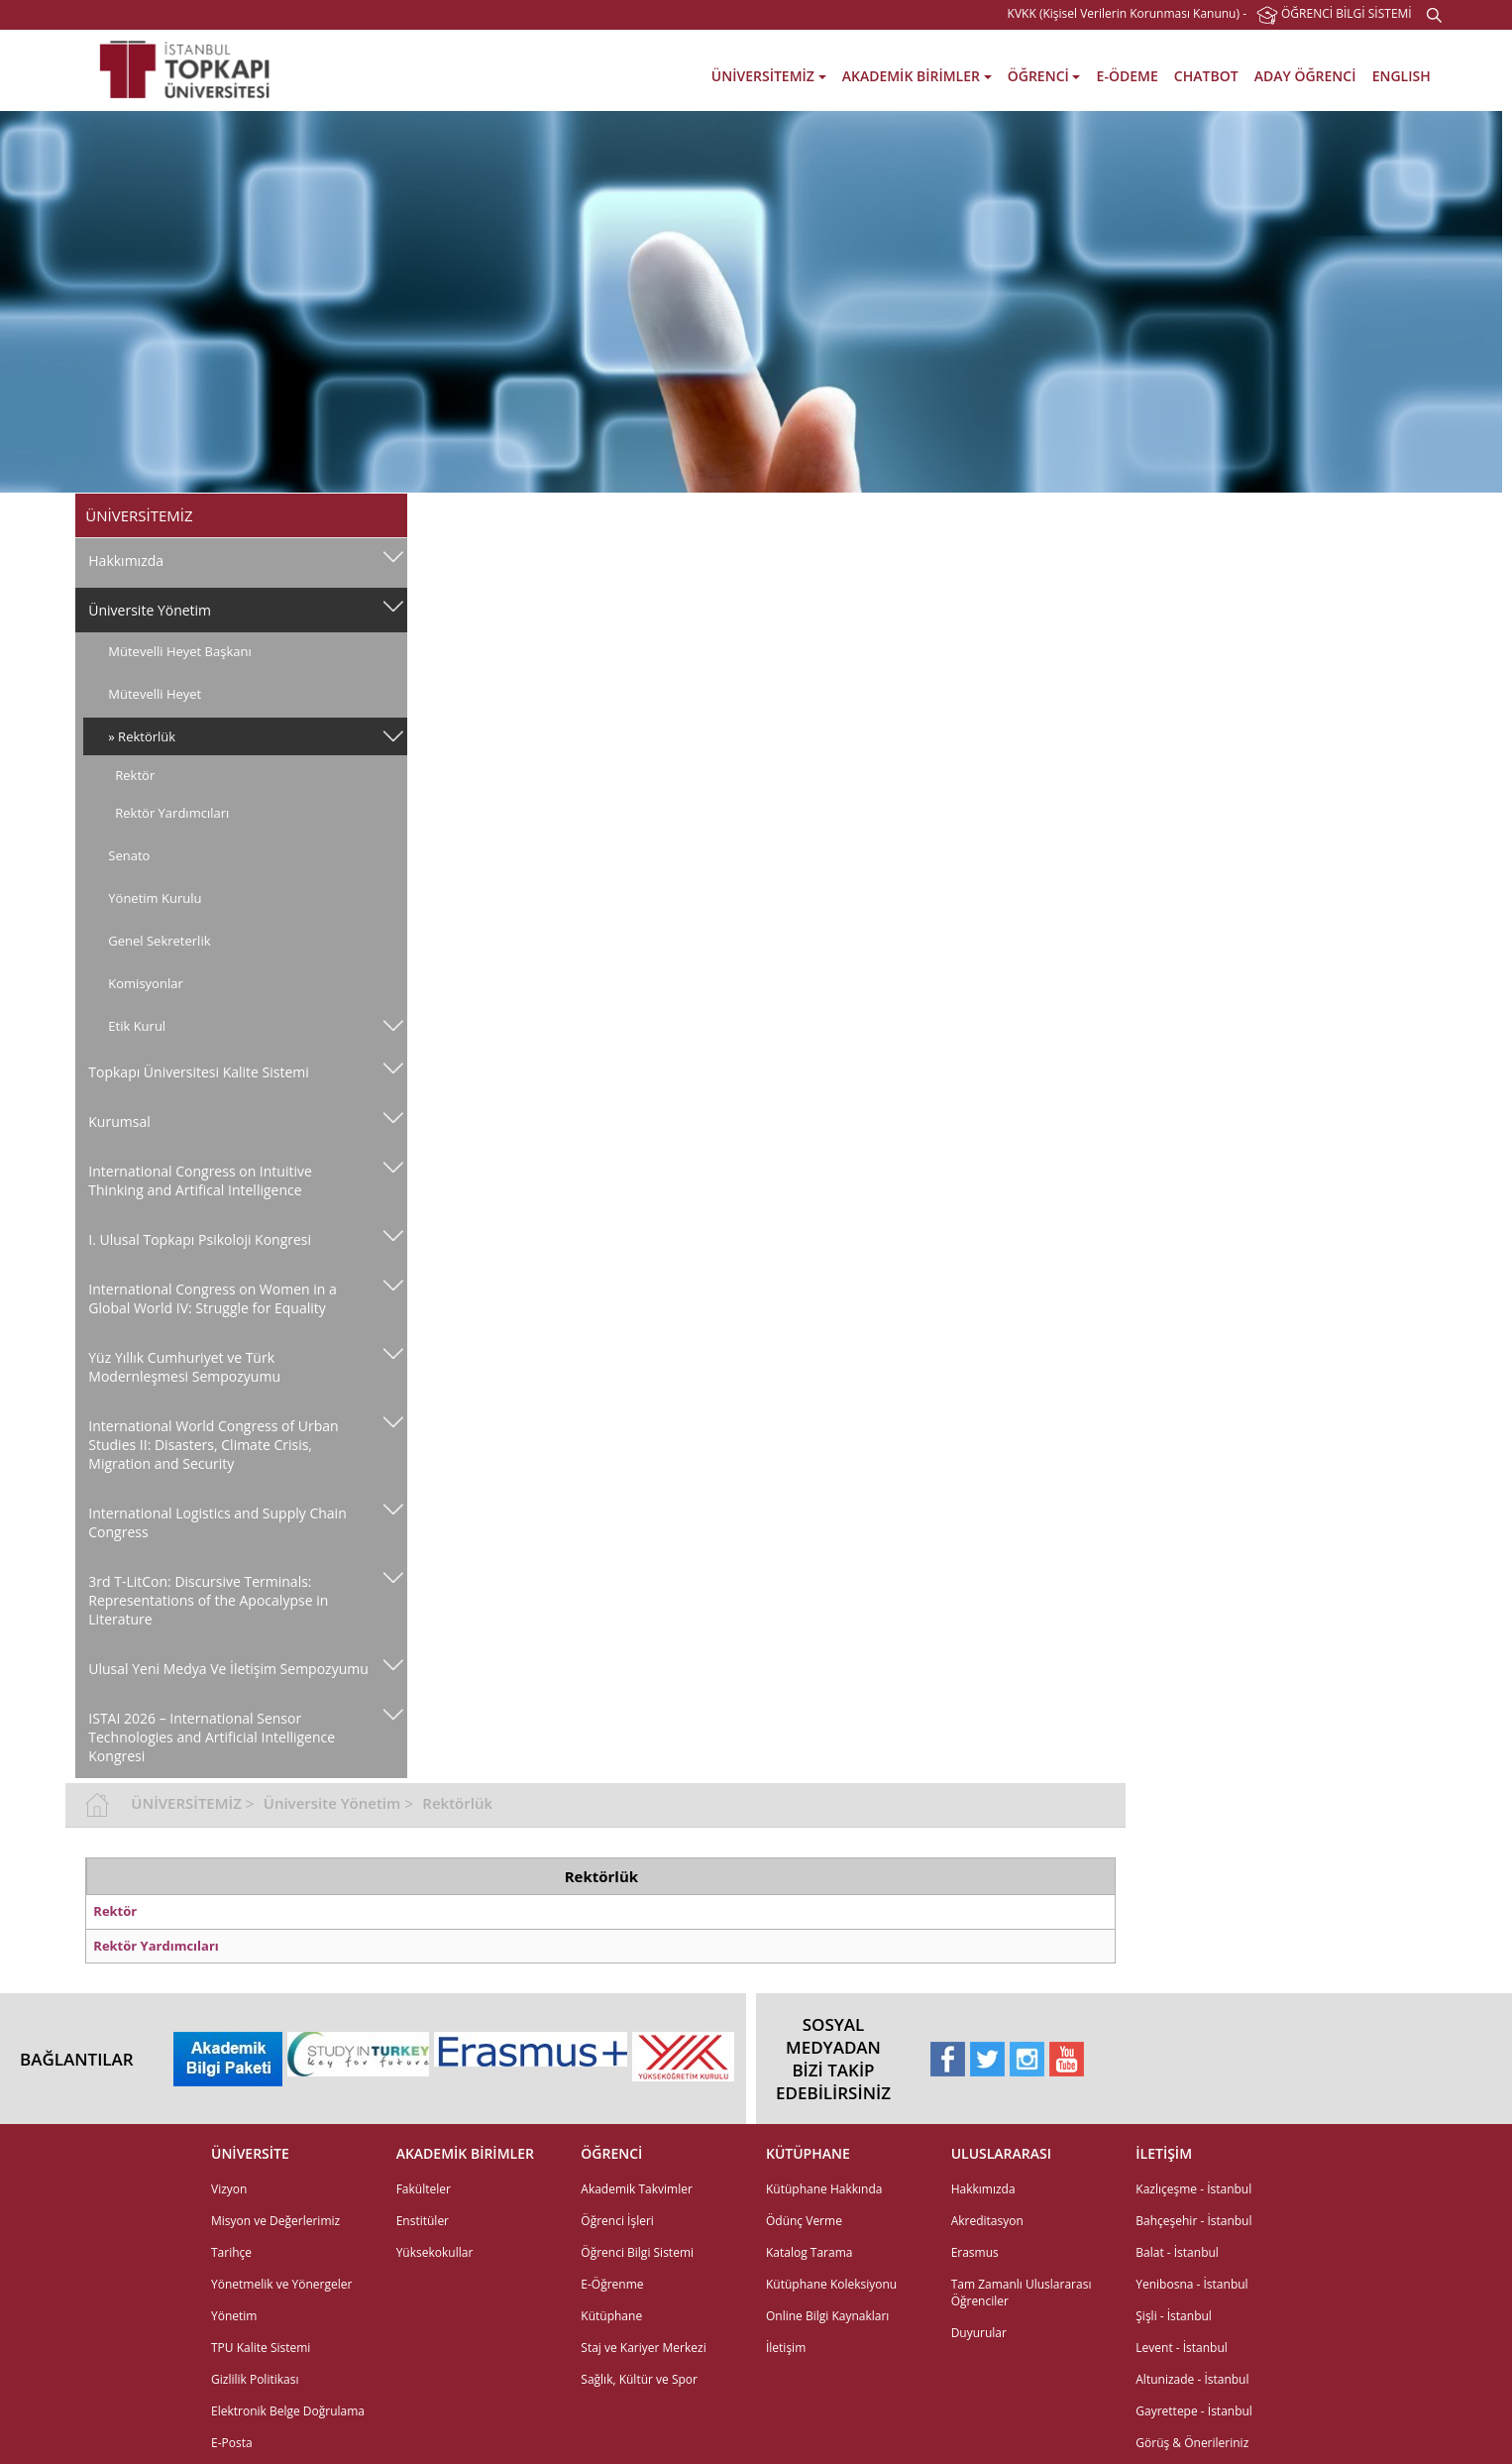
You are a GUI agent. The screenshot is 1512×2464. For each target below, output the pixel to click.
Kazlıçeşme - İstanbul (1193, 2017)
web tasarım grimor (69, 2431)
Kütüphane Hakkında (824, 2017)
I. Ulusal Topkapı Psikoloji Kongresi (199, 1239)
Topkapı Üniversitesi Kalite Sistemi (198, 1072)
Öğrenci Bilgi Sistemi (637, 2080)
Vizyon (229, 2017)
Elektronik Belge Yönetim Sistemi (280, 2311)
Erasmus (975, 2080)
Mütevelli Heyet (154, 694)
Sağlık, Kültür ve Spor (639, 2207)
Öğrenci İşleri (617, 2049)
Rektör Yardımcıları (172, 813)
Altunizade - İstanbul (1191, 2207)
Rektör (135, 775)
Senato (129, 855)
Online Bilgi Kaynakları (827, 2144)
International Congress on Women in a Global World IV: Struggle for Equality (212, 1298)
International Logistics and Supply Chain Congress (197, 1522)
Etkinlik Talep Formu (267, 2351)
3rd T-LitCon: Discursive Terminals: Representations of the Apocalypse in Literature (208, 1600)
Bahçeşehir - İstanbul (1193, 2049)
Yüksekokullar (435, 2080)
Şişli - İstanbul (1173, 2144)
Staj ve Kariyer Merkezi (643, 2176)
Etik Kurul (136, 1026)
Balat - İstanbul (1177, 2080)
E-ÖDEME (1127, 75)
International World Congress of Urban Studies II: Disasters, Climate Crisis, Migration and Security (213, 1444)
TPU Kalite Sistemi (260, 2176)
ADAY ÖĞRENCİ (1305, 75)
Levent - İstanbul (1181, 2176)
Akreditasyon (987, 2049)
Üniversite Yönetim (149, 610)
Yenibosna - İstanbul (1191, 2112)
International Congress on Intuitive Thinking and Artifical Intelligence (200, 1180)
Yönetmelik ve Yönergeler (281, 2112)
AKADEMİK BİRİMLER (917, 75)
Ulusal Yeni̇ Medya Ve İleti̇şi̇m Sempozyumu (182, 1678)
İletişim (786, 2176)
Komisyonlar (145, 983)
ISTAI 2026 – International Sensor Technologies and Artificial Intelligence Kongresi (211, 1756)
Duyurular (979, 2161)
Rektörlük (775, 513)
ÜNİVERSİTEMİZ (768, 75)
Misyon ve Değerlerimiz (275, 2049)
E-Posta (232, 2271)
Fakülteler (423, 2017)
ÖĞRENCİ (1044, 75)
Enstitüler (422, 2049)
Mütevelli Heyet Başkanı (179, 651)
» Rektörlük (141, 736)
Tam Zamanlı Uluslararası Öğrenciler (1021, 2121)
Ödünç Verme (804, 2049)
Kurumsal (119, 1121)
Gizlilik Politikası (254, 2207)
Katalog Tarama (809, 2080)
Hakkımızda (125, 560)
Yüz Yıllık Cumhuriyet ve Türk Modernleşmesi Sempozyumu (184, 1367)
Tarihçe (231, 2080)
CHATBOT (1206, 75)
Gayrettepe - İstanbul (1193, 2239)
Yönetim (234, 2144)
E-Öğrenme (612, 2112)
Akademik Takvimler (637, 2017)
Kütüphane (611, 2144)
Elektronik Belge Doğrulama (288, 2239)
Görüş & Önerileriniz (1191, 2271)
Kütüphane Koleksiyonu (831, 2112)
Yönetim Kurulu (154, 898)
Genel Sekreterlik (159, 941)
